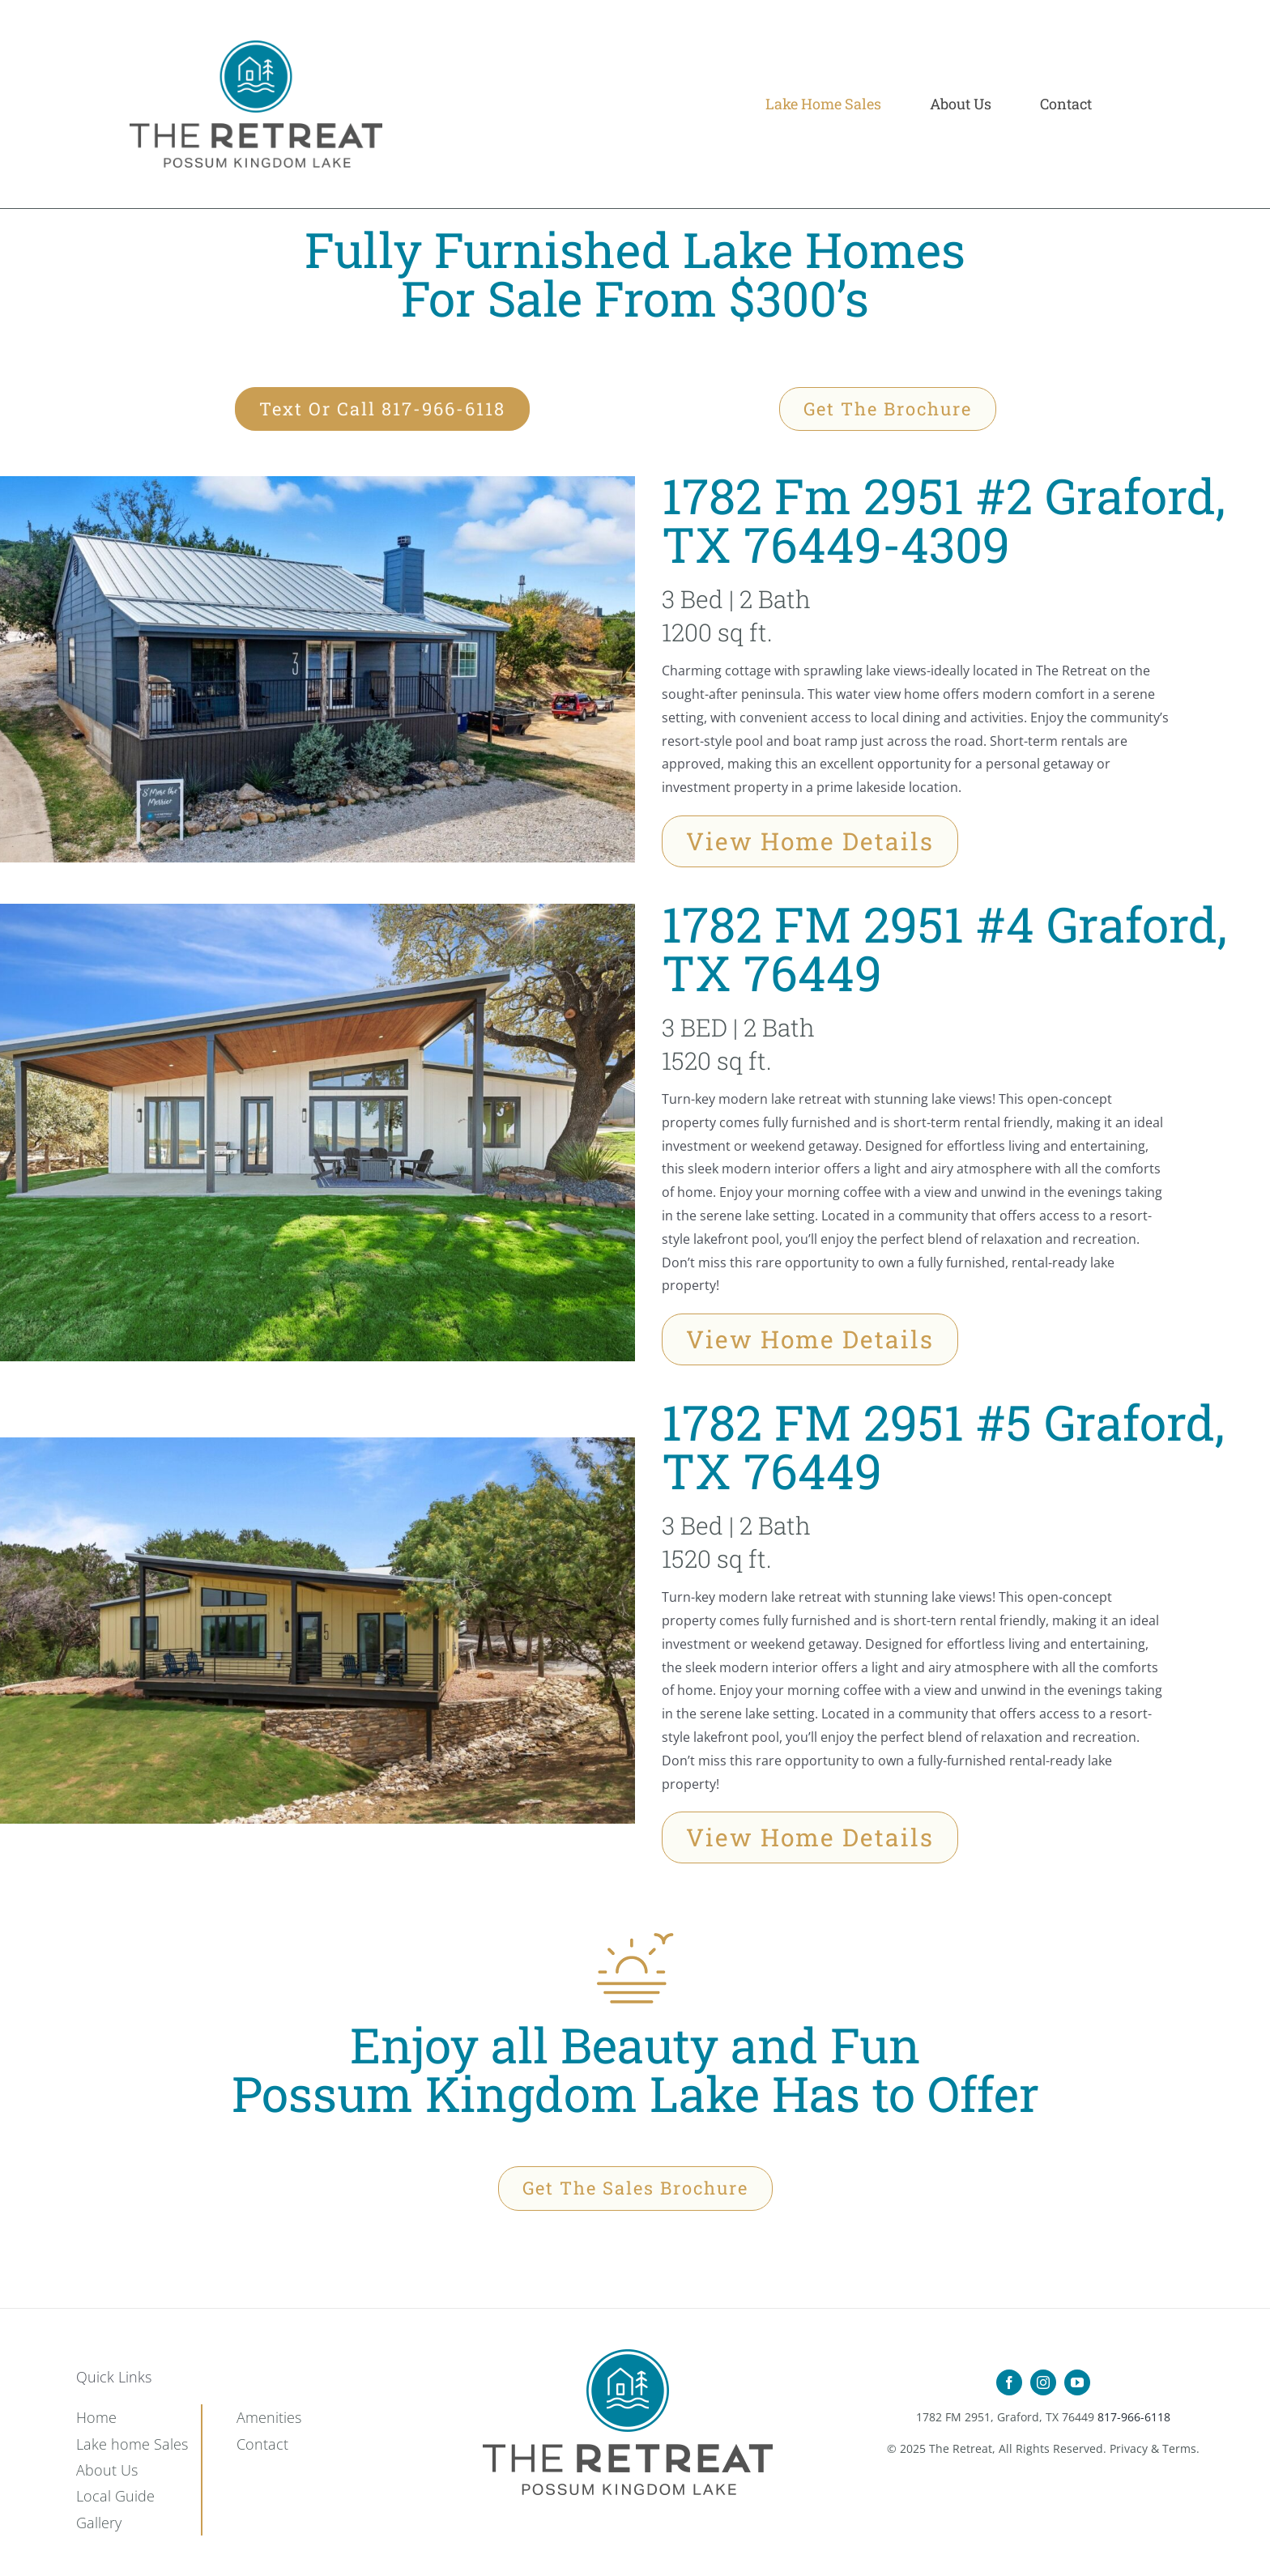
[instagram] (1043, 2382)
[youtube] (1077, 2382)
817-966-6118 (1133, 2417)
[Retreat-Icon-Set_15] (628, 2355)
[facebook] (1009, 2382)
